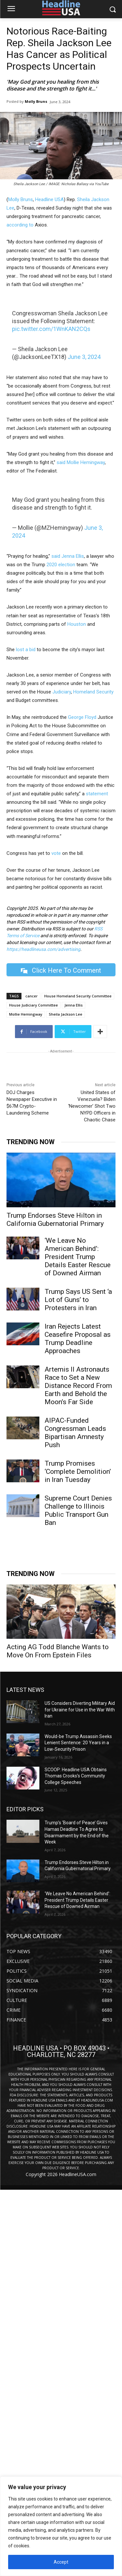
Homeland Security (93, 692)
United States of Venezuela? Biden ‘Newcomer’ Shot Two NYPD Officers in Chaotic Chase (91, 1106)
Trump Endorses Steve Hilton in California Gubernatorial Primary (55, 1219)
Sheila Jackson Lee (65, 1014)
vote (56, 853)
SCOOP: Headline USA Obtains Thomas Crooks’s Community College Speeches (76, 1776)
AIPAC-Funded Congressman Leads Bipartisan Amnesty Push (75, 1433)
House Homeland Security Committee (78, 995)
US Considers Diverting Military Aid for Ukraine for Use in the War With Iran (80, 1710)
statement (97, 794)
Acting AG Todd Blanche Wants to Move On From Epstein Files (58, 1651)
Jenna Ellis (72, 556)
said (61, 462)
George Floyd (82, 717)
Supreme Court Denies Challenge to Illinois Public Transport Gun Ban (78, 1510)
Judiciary (61, 692)
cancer (31, 995)
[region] (61, 2526)
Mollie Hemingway (86, 462)
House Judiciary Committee (33, 1005)
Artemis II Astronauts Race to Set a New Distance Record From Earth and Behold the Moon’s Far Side (78, 1385)
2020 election (60, 565)
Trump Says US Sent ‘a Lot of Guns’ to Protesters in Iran (78, 1300)
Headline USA (49, 199)
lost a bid (25, 649)
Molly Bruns (36, 101)
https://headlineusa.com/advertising (43, 949)
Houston (76, 624)
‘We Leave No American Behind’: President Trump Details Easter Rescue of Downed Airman (78, 1257)
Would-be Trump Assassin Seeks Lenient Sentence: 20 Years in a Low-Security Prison (78, 1743)
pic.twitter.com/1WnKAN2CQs (51, 328)
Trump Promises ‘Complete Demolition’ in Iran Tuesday (78, 1471)
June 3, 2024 (84, 356)
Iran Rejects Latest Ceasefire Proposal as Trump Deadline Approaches (78, 1338)
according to (20, 225)
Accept (61, 2562)
